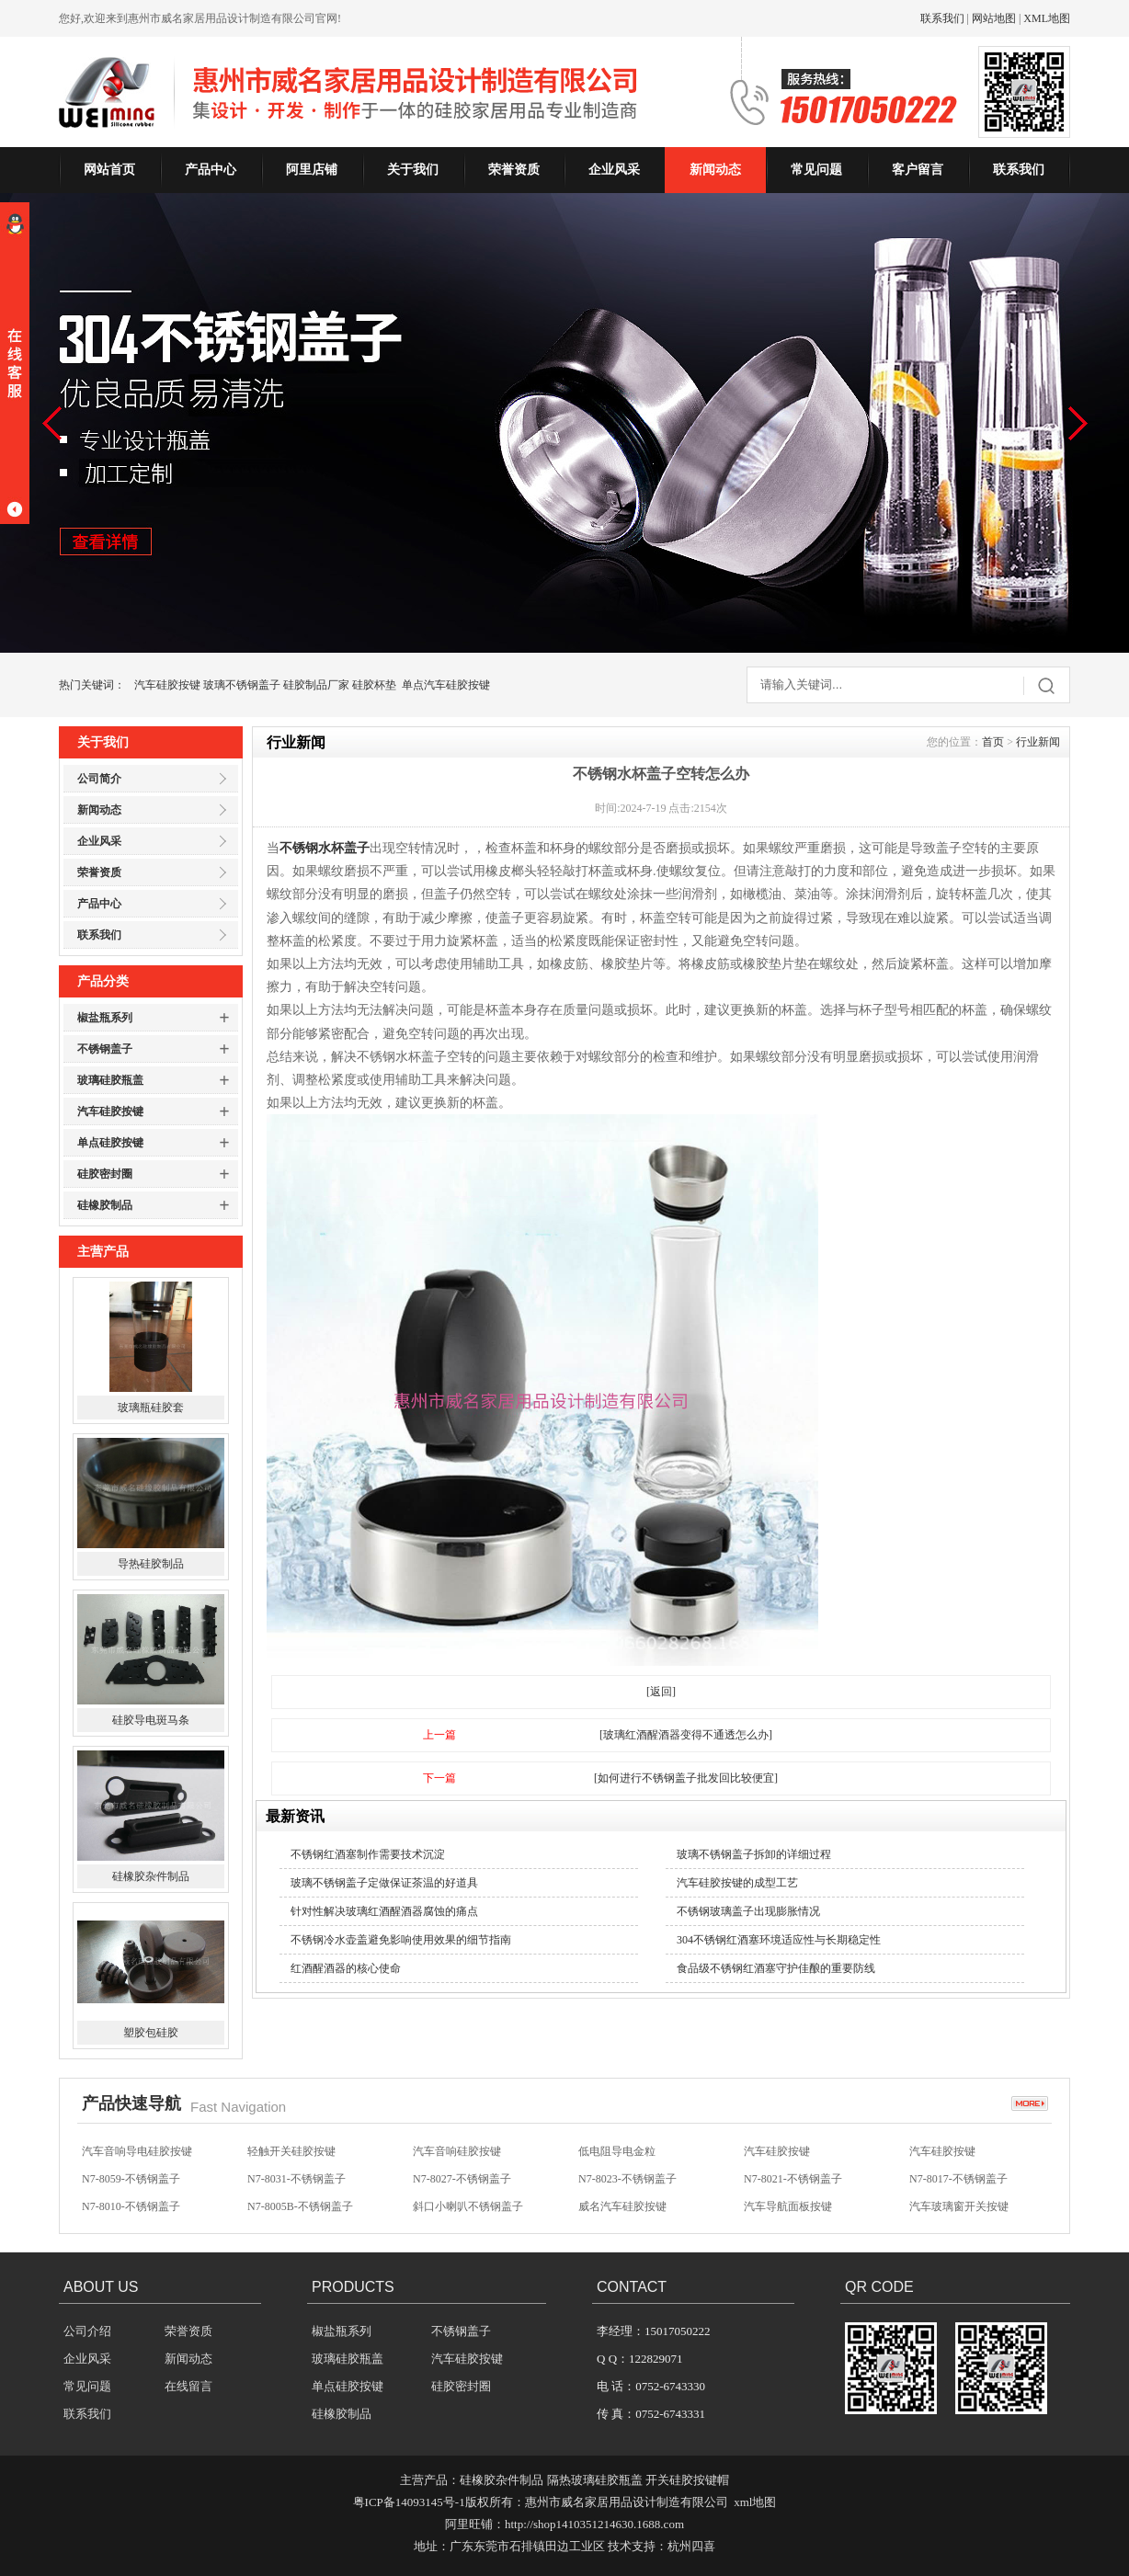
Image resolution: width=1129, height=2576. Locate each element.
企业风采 (614, 170)
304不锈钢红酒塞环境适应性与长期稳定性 (779, 1939)
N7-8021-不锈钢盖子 (793, 2196)
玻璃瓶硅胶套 (151, 1507)
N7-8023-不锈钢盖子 (627, 2196)
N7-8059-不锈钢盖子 (131, 2196)
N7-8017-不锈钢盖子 (958, 2196)
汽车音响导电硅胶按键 (137, 2168)
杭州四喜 (691, 2546)
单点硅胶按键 (110, 1142)
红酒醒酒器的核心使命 (346, 1968)
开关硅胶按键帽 (687, 2480)
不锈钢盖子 (104, 1049)
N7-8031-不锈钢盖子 (296, 2196)
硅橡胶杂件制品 (150, 1976)
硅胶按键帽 (440, 2141)
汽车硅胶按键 (167, 684)
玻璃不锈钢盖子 (241, 684)
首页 (993, 741)
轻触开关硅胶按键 (291, 2168)
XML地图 (1046, 18)
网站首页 (109, 170)
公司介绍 (87, 2331)
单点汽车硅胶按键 (446, 684)
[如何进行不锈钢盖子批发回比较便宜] (686, 1778)
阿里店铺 (311, 170)
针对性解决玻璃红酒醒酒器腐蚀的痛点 (384, 1911)
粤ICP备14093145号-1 (409, 2502)
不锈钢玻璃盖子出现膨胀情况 (748, 1911)
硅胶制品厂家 (316, 684)
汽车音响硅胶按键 (291, 2141)
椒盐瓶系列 (104, 1017)
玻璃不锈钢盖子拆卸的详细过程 (754, 1854)
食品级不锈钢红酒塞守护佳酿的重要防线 (776, 1968)
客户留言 (917, 170)
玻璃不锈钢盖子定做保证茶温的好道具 (384, 1882)
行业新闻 (1038, 741)
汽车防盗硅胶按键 (788, 2141)
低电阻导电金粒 (617, 2168)
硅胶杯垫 (374, 684)
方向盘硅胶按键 (120, 2141)
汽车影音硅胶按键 (622, 2141)
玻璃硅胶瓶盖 (110, 1080)
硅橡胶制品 (104, 1205)
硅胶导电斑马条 (150, 1820)
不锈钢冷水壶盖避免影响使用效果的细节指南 (401, 1939)
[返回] (661, 1691)
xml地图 (755, 2502)
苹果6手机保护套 (150, 1351)
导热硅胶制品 (151, 1664)
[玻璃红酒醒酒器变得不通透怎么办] (685, 1734)
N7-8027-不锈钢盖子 (462, 2196)
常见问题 (816, 170)
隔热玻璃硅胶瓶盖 (595, 2480)
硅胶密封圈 (104, 1174)
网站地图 (994, 18)
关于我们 (413, 170)
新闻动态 (715, 170)
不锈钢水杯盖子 (324, 848)
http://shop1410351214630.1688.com (594, 2524)
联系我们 (942, 18)
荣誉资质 (514, 170)
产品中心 (210, 170)
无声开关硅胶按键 (953, 2141)
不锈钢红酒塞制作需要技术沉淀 (368, 1854)
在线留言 (188, 2386)
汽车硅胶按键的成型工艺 (737, 1882)
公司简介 (99, 778)
